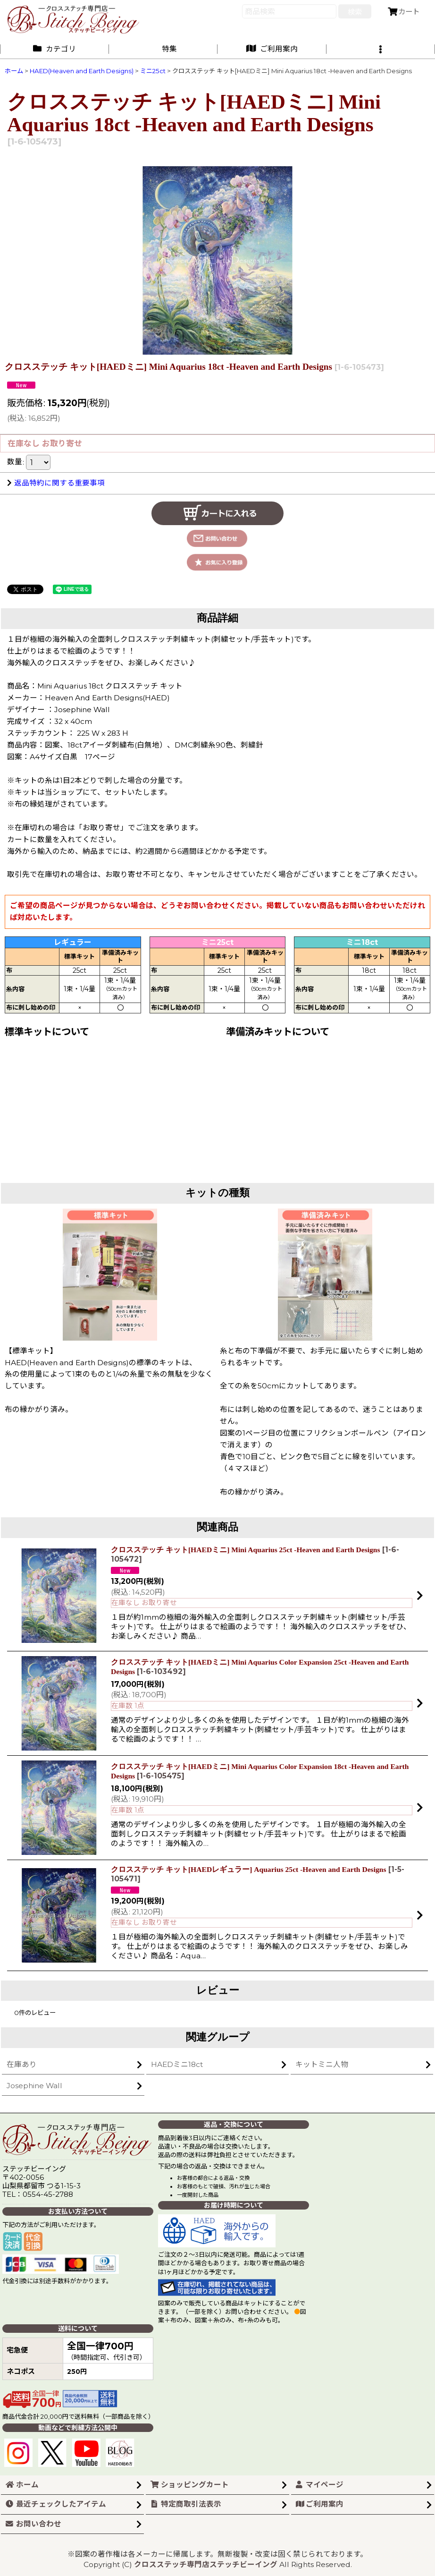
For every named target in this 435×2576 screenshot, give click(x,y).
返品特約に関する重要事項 (56, 482)
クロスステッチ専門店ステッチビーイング (205, 2564)
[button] (380, 49)
